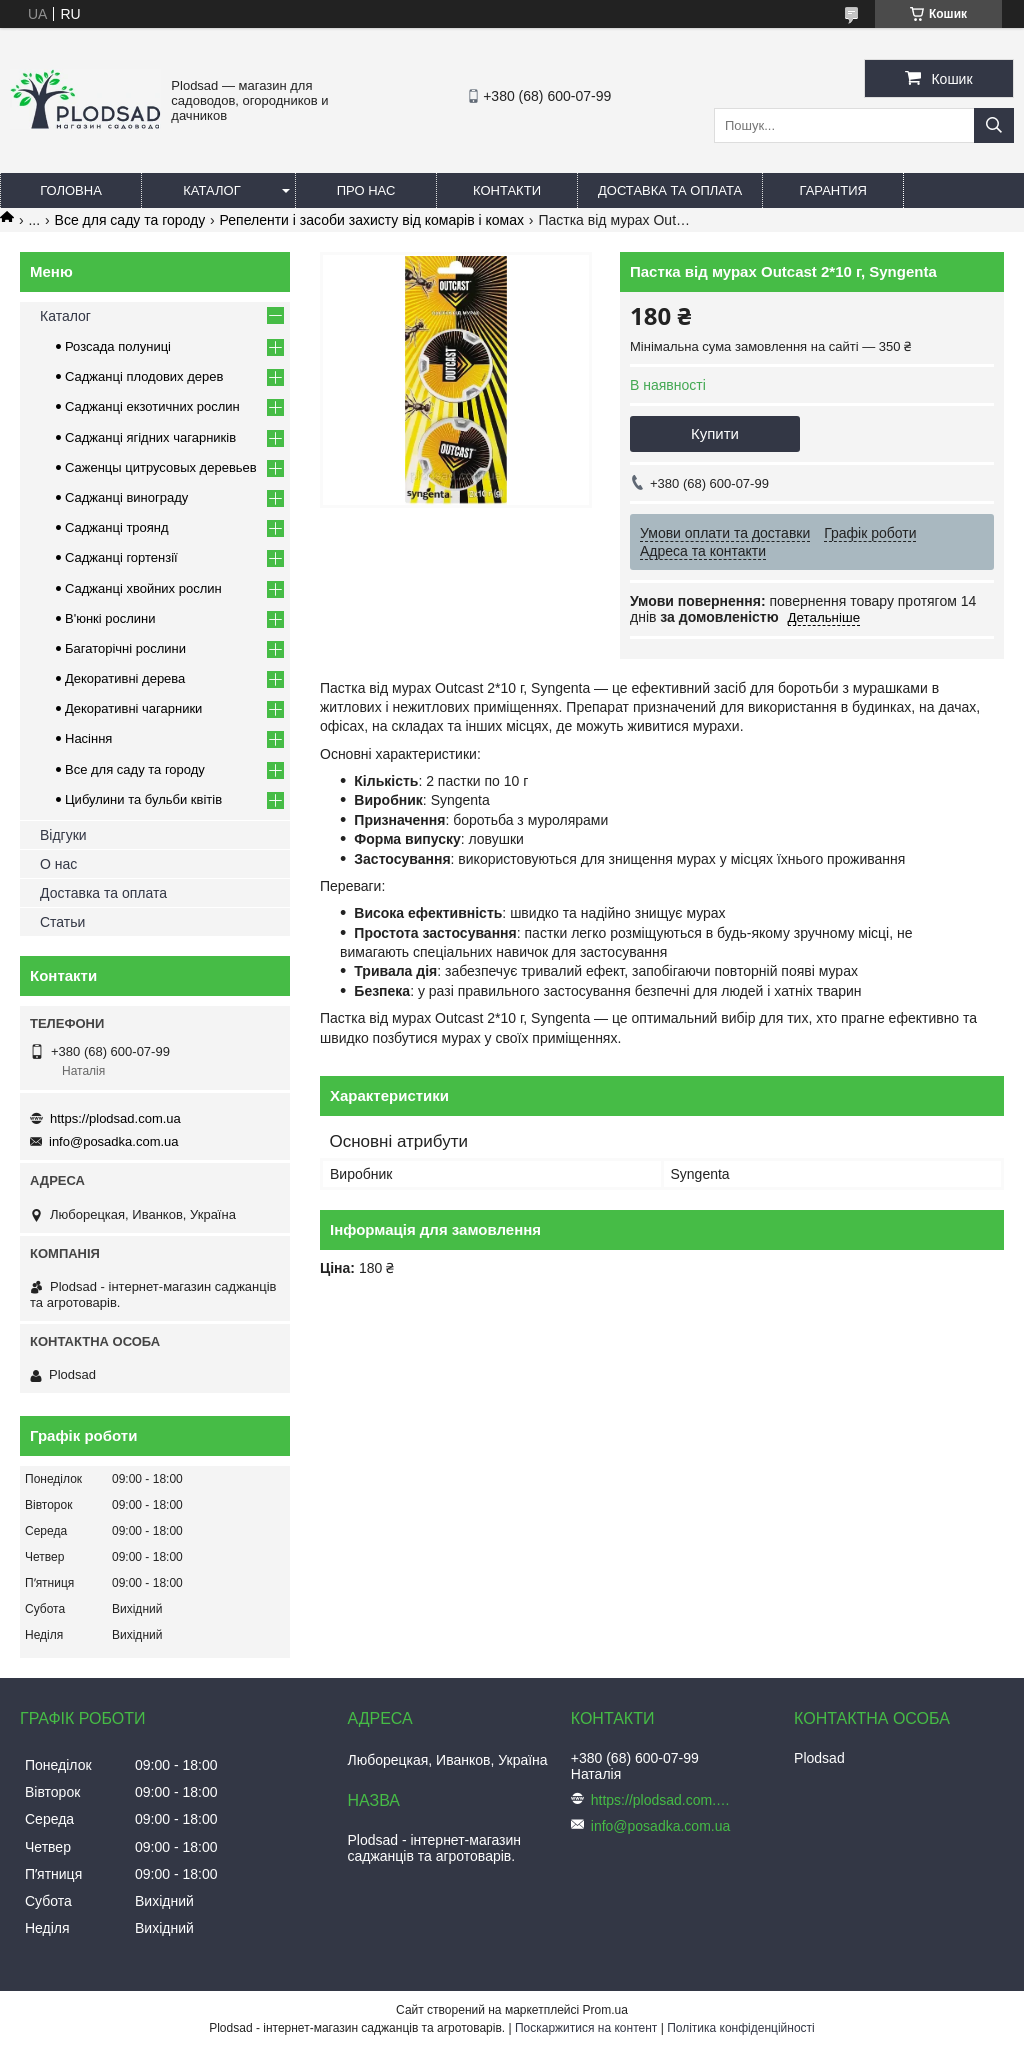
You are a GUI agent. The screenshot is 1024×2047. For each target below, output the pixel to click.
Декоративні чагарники (133, 708)
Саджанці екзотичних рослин (152, 406)
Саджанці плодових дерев (144, 376)
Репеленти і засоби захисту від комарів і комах (372, 220)
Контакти (507, 190)
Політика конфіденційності (741, 2028)
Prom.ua (605, 2010)
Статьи (62, 922)
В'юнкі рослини (110, 618)
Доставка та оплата (670, 190)
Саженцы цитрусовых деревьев (161, 467)
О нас (58, 864)
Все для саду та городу (130, 220)
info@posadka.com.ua (114, 1141)
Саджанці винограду (126, 497)
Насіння (88, 738)
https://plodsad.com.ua (115, 1118)
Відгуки (63, 835)
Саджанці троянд (117, 527)
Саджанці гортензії (121, 557)
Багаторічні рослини (125, 648)
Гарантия (833, 190)
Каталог (211, 190)
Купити (715, 433)
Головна (71, 190)
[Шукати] (994, 125)
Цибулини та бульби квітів (143, 799)
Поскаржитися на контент (586, 2028)
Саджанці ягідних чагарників (150, 437)
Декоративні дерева (125, 678)
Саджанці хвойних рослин (143, 588)
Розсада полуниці (118, 346)
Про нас (366, 190)
